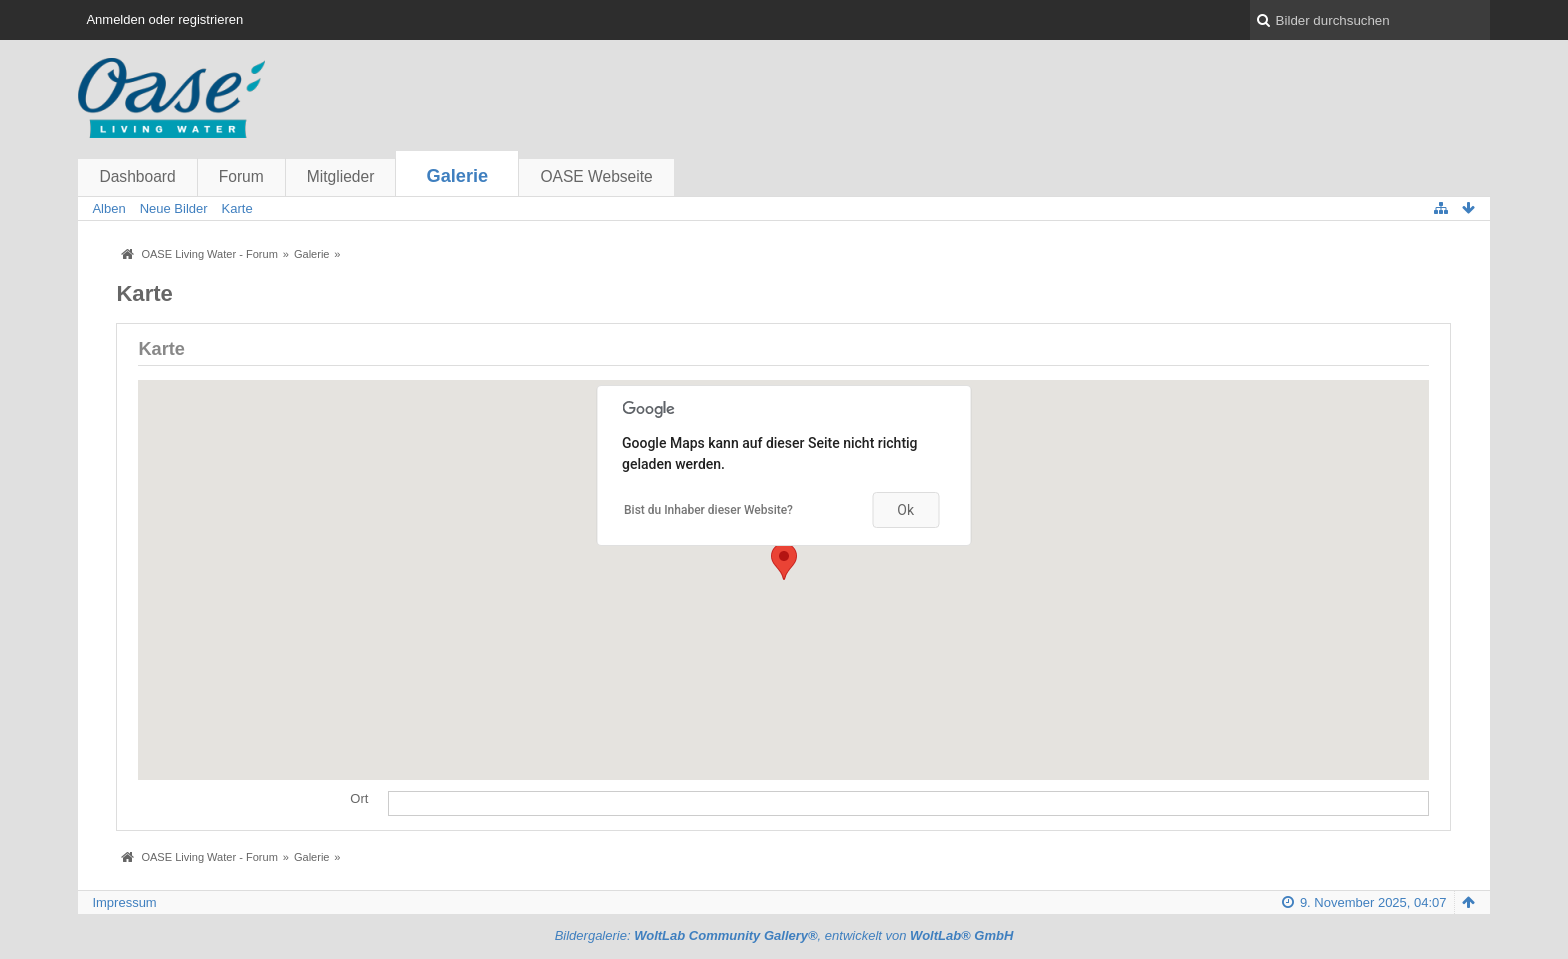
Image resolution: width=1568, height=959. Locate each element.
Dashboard (137, 176)
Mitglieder (341, 176)
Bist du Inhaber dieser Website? (708, 510)
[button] (784, 561)
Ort (359, 798)
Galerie (458, 176)
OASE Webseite (596, 176)
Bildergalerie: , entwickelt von (784, 935)
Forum (241, 176)
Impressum (124, 902)
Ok (905, 510)
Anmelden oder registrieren (164, 19)
